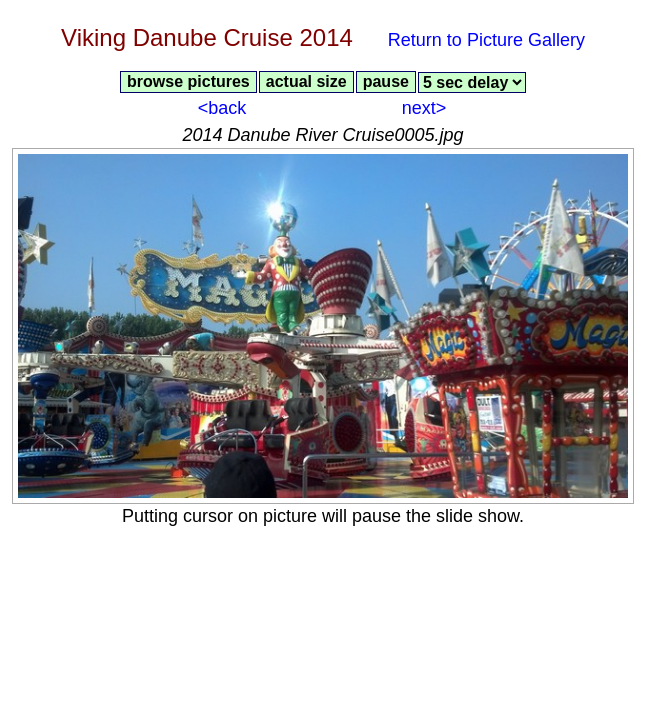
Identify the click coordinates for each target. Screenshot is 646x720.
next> (424, 108)
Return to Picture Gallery (486, 40)
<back (222, 108)
